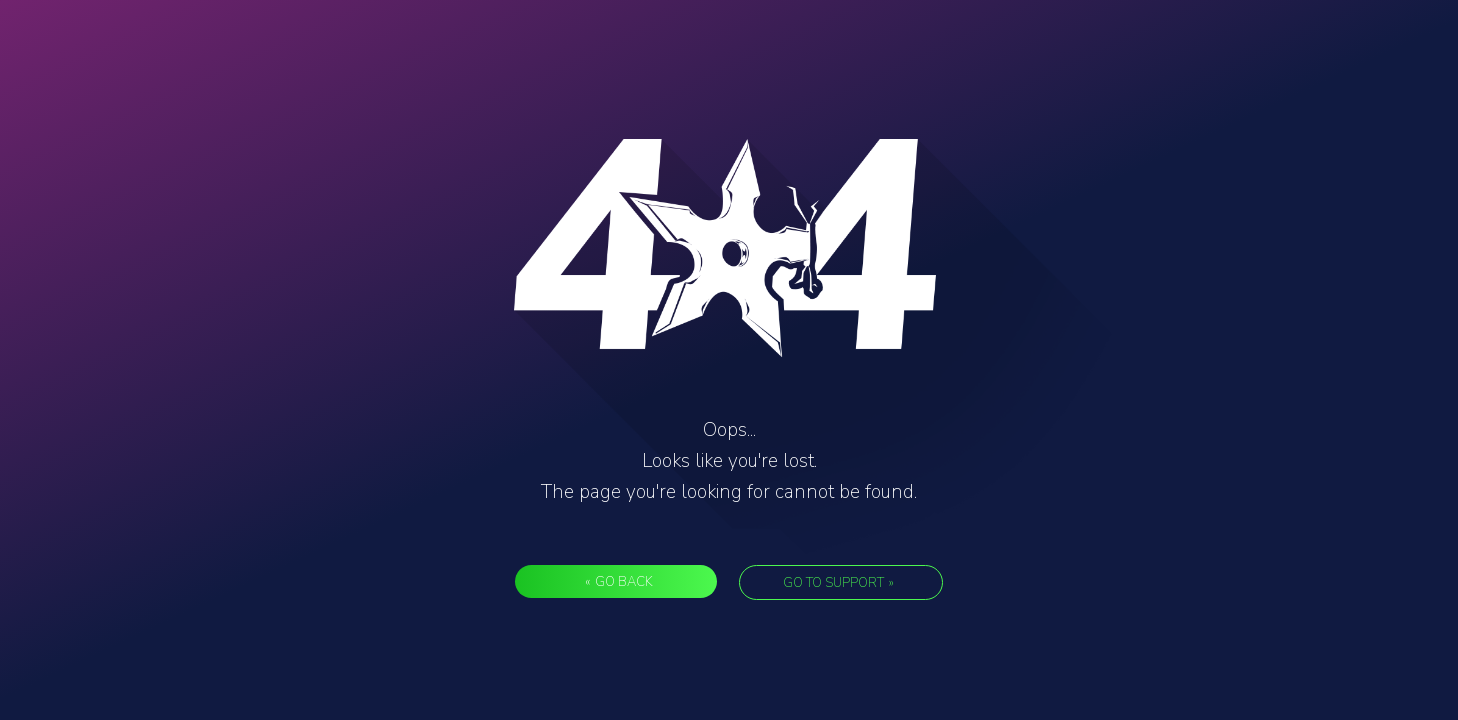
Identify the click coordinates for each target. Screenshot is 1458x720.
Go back (619, 582)
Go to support (838, 583)
